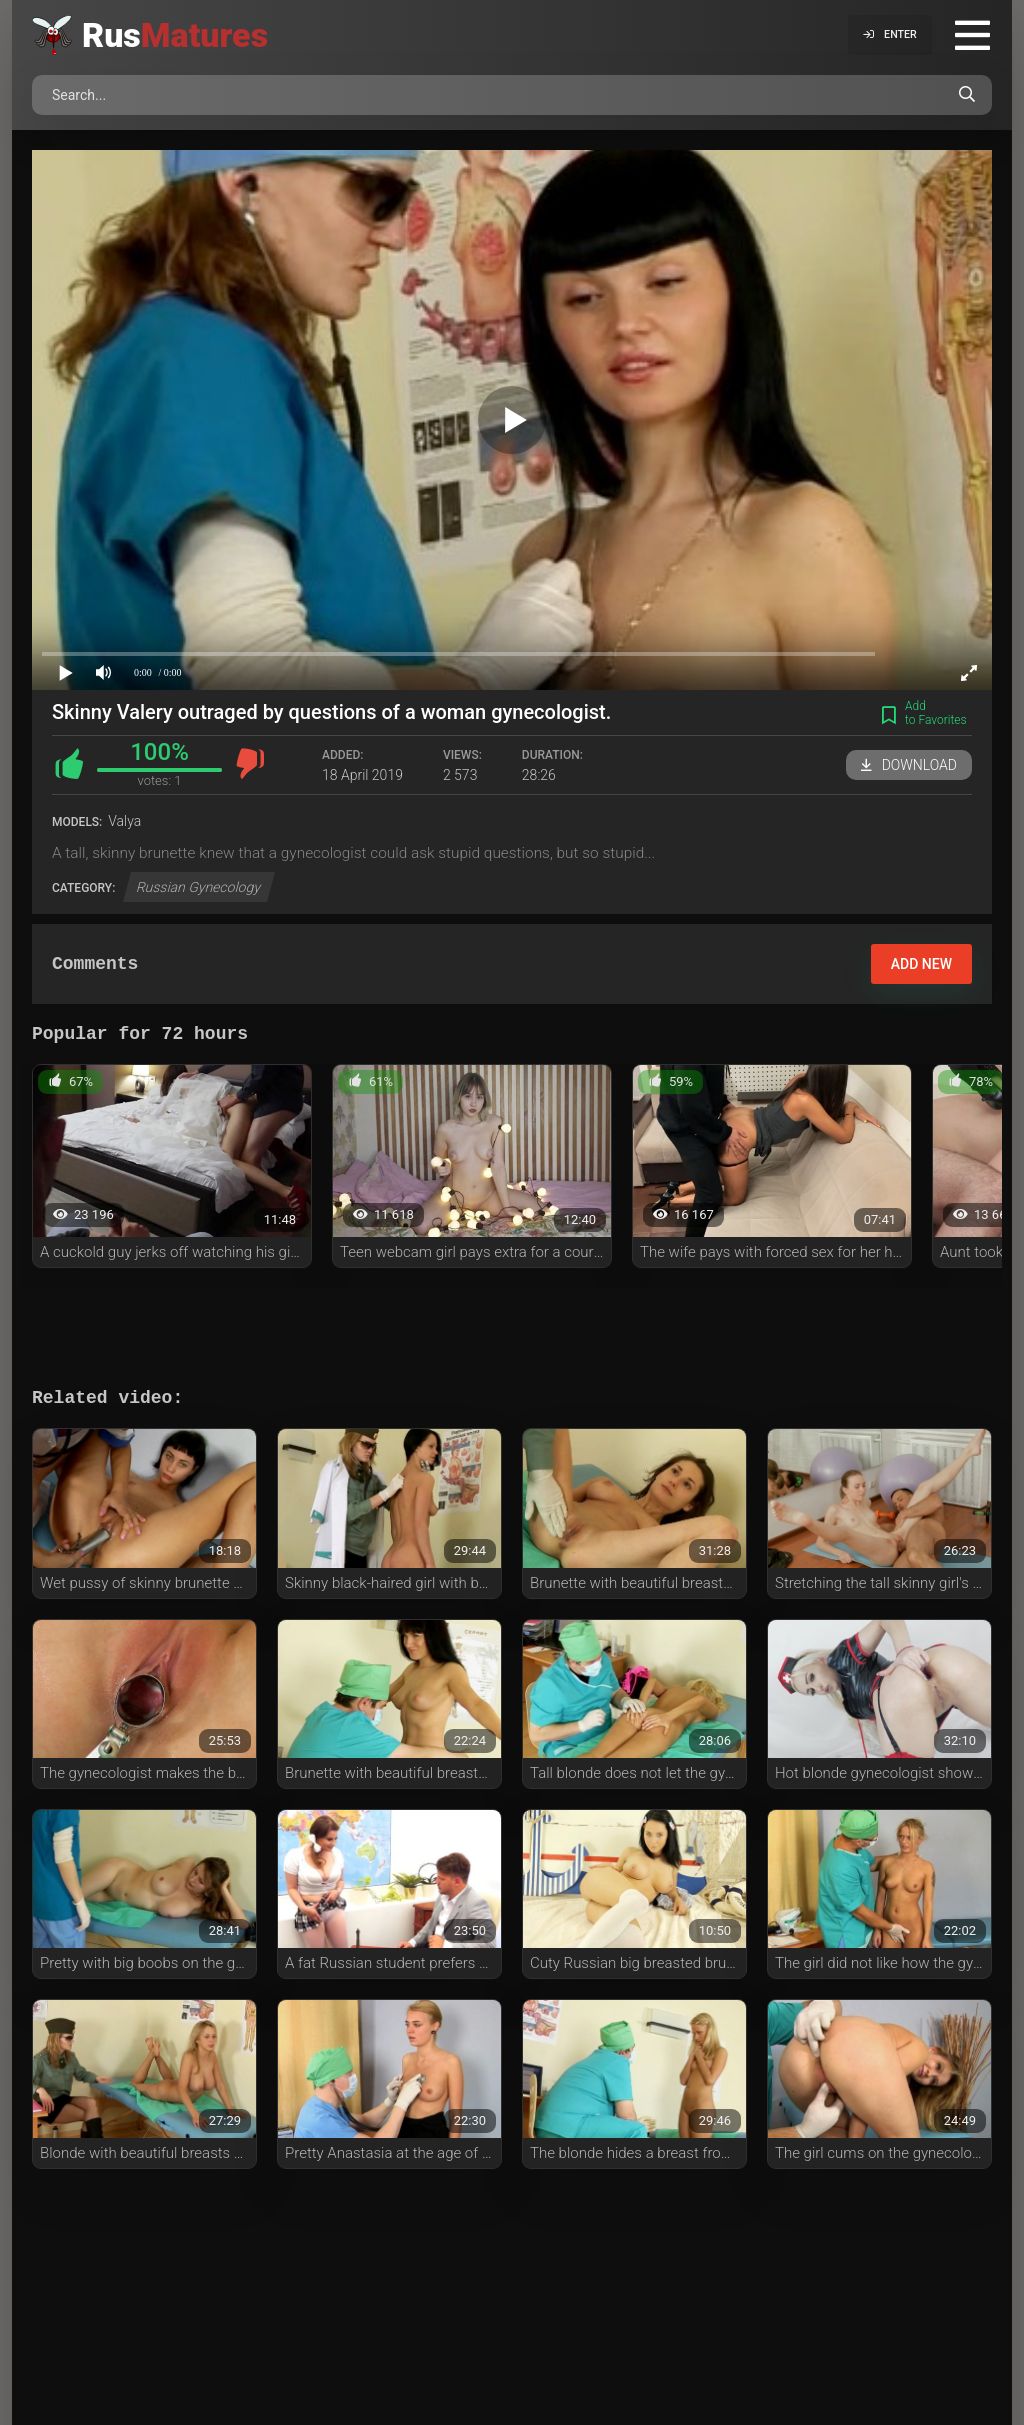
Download (909, 765)
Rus (175, 35)
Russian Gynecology (199, 887)
